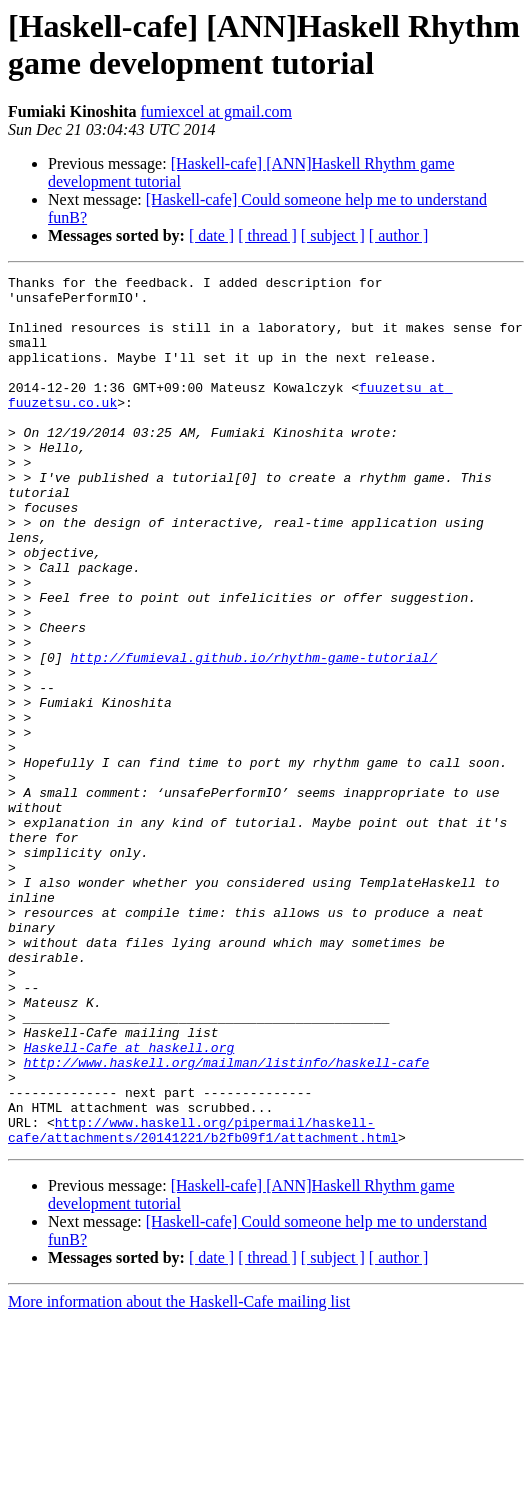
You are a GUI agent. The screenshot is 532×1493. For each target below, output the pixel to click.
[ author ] (399, 235)
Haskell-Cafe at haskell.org (129, 1203)
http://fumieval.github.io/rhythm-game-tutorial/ (253, 735)
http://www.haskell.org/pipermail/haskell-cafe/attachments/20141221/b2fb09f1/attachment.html (203, 1302)
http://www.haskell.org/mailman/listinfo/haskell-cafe (227, 1221)
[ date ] (211, 235)
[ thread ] (267, 235)
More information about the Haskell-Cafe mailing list (179, 1475)
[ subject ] (333, 235)
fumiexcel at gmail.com (216, 111)
